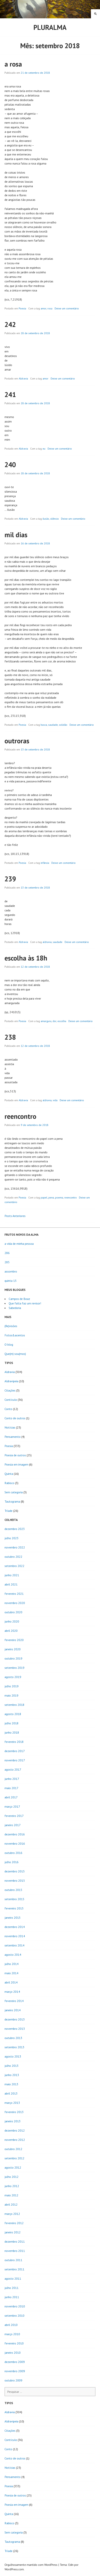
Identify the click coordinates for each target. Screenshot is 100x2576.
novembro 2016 (15, 1843)
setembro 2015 (14, 1899)
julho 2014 (12, 1964)
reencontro (20, 1116)
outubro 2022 (13, 1556)
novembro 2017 (15, 1760)
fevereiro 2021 (14, 1594)
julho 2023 (12, 1538)
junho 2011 (12, 2297)
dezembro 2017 (15, 1751)
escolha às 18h (26, 957)
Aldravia (23, 378)
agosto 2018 (13, 1714)
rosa (49, 308)
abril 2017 (11, 1797)
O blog (9, 1344)
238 (10, 1037)
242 (10, 324)
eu (44, 448)
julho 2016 (12, 1862)
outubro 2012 (13, 2149)
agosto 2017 (13, 1769)
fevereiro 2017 (14, 1816)
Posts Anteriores (15, 1216)
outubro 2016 (13, 1853)
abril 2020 (11, 1631)
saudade (53, 724)
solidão (63, 724)
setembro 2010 (14, 2315)
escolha (61, 1021)
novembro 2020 (15, 1603)
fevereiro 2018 (14, 1742)
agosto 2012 (13, 2167)
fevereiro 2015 (14, 1908)
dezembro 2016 (15, 1834)
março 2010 (12, 2334)
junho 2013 (12, 2075)
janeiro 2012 (13, 2232)
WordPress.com (14, 2569)
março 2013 (12, 2103)
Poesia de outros (15, 1455)
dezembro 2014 (15, 1927)
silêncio (54, 518)
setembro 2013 (14, 2047)
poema (59, 1197)
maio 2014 (11, 1973)
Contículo (11, 1400)
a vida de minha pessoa (19, 1244)
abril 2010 (11, 2325)
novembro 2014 (15, 1936)
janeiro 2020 (13, 1649)
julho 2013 (12, 2066)
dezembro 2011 (15, 2241)
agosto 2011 (13, 2278)
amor (43, 308)
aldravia (47, 942)
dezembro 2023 (15, 1529)
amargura (46, 1021)
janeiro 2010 (13, 2352)
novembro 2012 (15, 2140)
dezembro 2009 (15, 2362)
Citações (10, 1390)
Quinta (9, 1474)
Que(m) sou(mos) (15, 1354)
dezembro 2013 (15, 2019)
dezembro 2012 (15, 2130)
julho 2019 (12, 1686)
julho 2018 (12, 1723)
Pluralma (50, 27)
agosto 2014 (13, 1954)
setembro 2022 (14, 1566)
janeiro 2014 (13, 2010)
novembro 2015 (15, 1880)
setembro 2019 (14, 1668)
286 (7, 1253)
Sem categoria (14, 1492)
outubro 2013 (13, 2038)
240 (10, 464)
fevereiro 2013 (14, 2112)
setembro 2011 (14, 2269)
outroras (17, 740)
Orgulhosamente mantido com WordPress (31, 2565)
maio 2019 (11, 1695)
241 (10, 394)
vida (55, 1100)
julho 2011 (12, 2288)
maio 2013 (11, 2084)
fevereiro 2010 (14, 2343)
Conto (8, 1409)
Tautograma (12, 1501)
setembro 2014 (14, 1945)
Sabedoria (15, 1308)
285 (7, 1262)
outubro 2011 (13, 2260)
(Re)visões (11, 1326)
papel (44, 1197)
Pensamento (13, 1437)
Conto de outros (15, 1418)
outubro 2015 (13, 1890)
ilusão (46, 518)
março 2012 (12, 2214)
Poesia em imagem (16, 1464)
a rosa (13, 63)
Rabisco (9, 1483)
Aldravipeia (11, 1381)
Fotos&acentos (15, 1335)
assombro (11, 1271)
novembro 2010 (15, 2306)
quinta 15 (11, 1281)
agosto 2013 (13, 2056)
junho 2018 (12, 1732)
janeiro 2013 (13, 2121)
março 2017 (12, 1806)
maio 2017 (11, 1788)
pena (51, 1197)
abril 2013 (11, 2093)
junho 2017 (12, 1779)
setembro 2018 (14, 1705)
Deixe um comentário (67, 308)
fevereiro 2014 (14, 2001)
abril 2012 (11, 2204)
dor (54, 1021)
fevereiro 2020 (14, 1640)
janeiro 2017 (13, 1825)
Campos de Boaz (19, 1299)
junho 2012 (12, 2186)
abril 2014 (11, 1982)
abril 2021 (11, 1584)
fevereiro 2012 (14, 2223)
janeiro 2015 (13, 1917)
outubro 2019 (13, 1658)
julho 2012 (12, 2177)
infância (45, 863)
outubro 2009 (13, 2380)
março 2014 (12, 1991)
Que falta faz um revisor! (25, 1303)
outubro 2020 (13, 1612)
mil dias (16, 534)
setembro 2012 (14, 2158)
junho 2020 (12, 1621)
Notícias (10, 1427)
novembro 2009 (15, 2371)
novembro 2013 (15, 2029)
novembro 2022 (15, 1547)
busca (44, 724)
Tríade (8, 1511)
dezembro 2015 (15, 1871)
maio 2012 (11, 2195)
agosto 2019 (13, 1677)
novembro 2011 (15, 2251)
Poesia (22, 308)
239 (10, 878)
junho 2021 (12, 1575)
